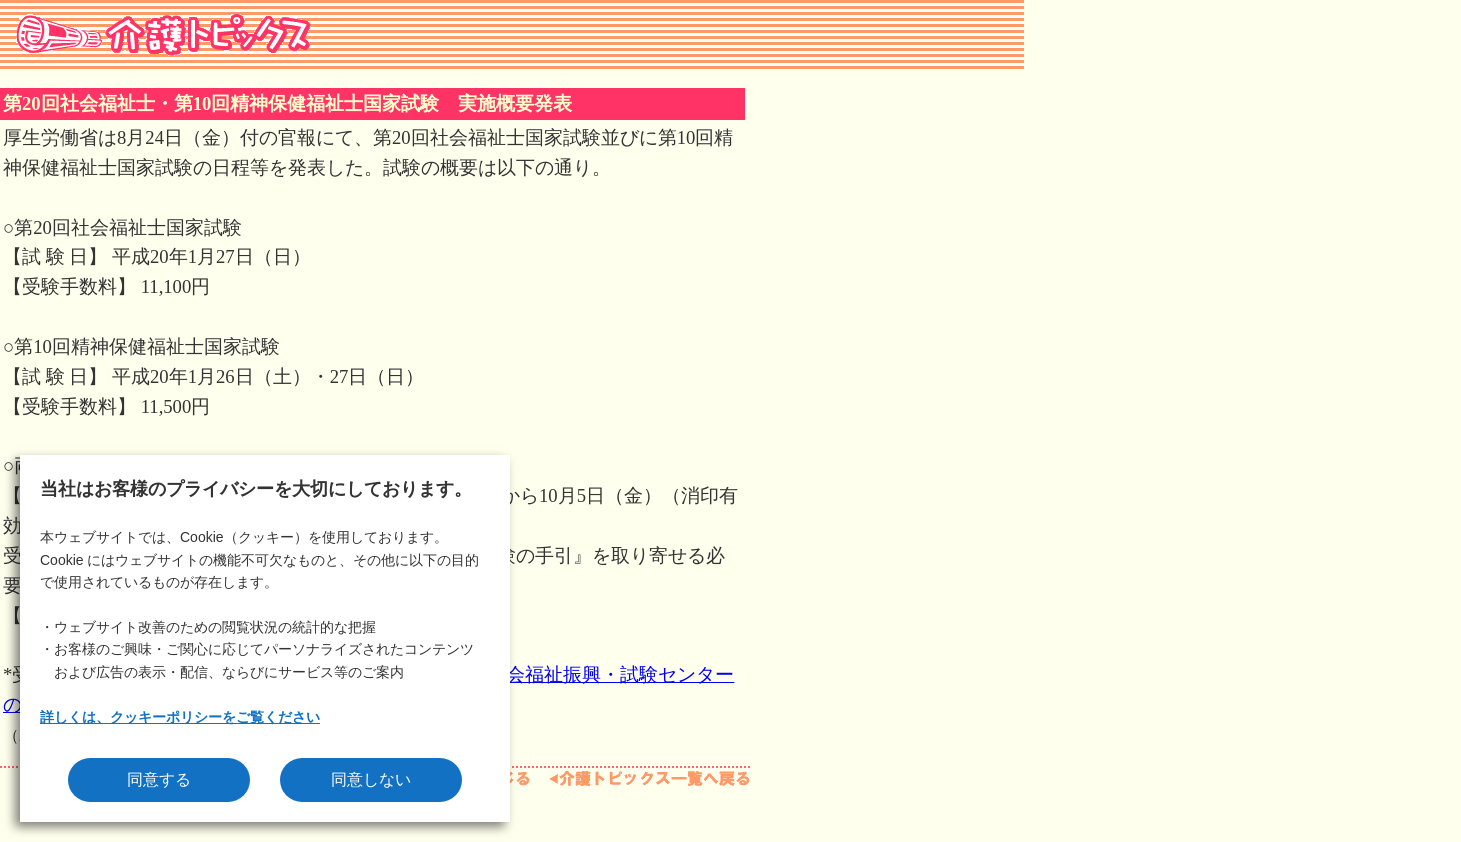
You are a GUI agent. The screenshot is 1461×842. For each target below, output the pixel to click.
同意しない (371, 779)
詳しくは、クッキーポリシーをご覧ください (180, 717)
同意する (159, 779)
